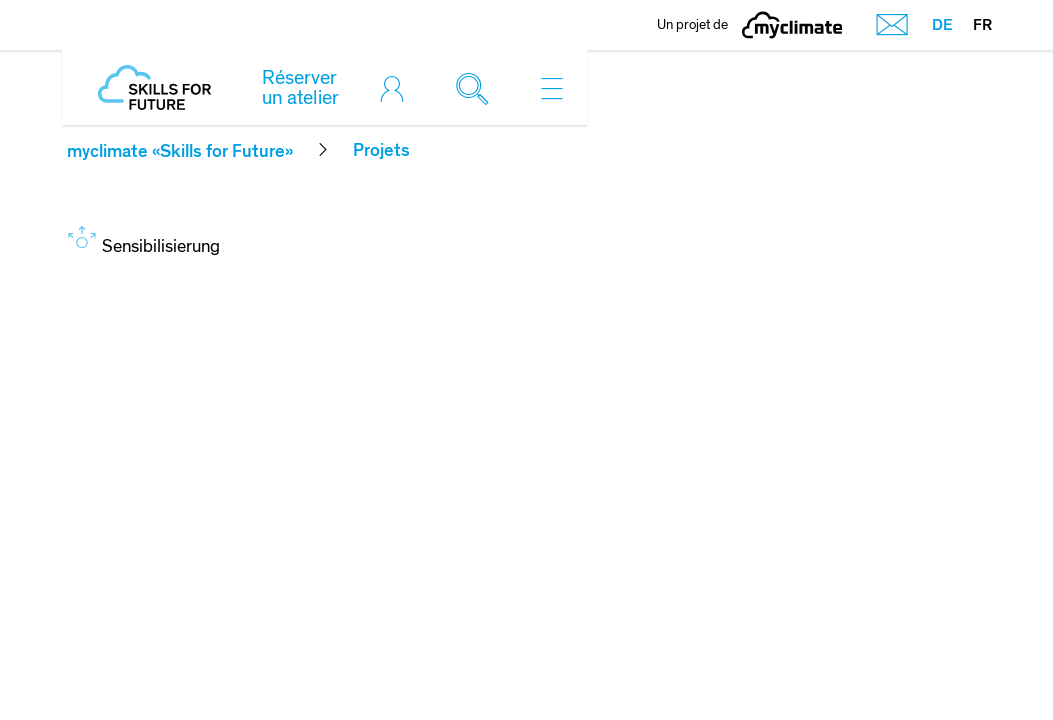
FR (982, 25)
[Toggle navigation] (552, 88)
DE (942, 25)
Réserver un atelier (300, 88)
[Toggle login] (397, 88)
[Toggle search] (477, 88)
